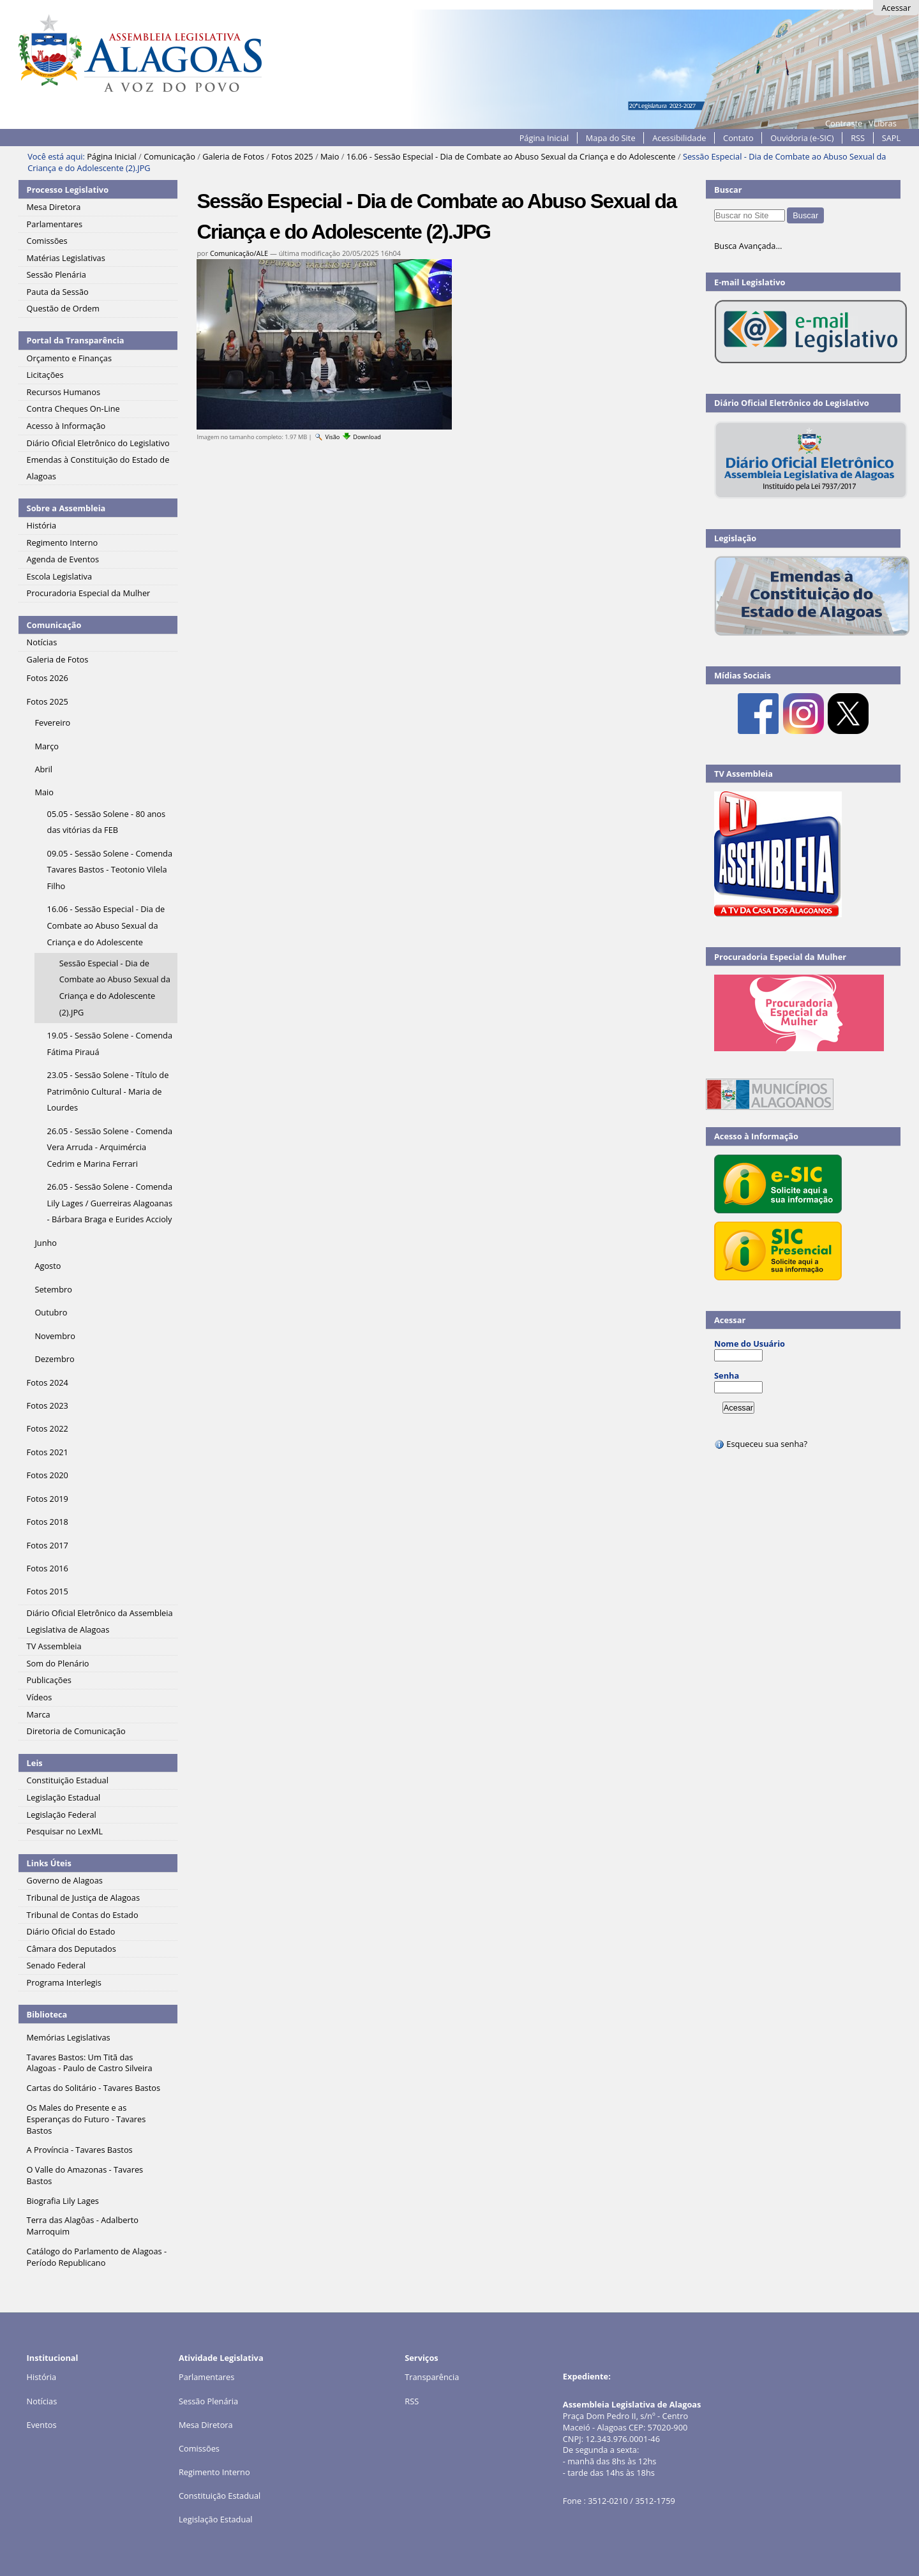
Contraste (843, 123)
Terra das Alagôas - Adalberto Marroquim (82, 2225)
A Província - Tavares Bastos (80, 2149)
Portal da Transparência (75, 340)
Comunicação (169, 156)
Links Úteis (49, 1863)
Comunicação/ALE (239, 253)
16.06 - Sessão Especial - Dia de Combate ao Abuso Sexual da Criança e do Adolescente (511, 156)
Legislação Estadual (216, 2519)
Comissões (199, 2448)
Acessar (896, 7)
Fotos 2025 (292, 156)
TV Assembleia (743, 773)
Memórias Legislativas (68, 2037)
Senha (726, 1375)
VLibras (883, 123)
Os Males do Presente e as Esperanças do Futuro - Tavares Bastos (86, 2119)
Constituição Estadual (219, 2495)
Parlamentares (206, 2377)
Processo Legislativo (67, 189)
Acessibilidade (679, 138)
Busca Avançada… (748, 245)
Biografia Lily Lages (63, 2200)
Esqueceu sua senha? (760, 1443)
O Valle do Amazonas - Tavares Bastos (85, 2175)
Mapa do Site (611, 138)
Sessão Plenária (208, 2401)
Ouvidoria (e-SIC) (801, 138)
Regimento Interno (214, 2472)
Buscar (728, 189)
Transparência (432, 2377)
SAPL (891, 138)
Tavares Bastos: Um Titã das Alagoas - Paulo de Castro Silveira (90, 2062)
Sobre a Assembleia (66, 508)
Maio (330, 156)
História (42, 2377)
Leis (35, 1763)
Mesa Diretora (206, 2424)
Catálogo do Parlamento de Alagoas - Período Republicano (97, 2256)
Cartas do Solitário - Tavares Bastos (93, 2087)
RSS (858, 138)
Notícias (42, 2401)
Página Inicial (544, 138)
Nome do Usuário (749, 1343)
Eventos (42, 2424)
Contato (738, 138)
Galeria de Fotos (233, 156)
